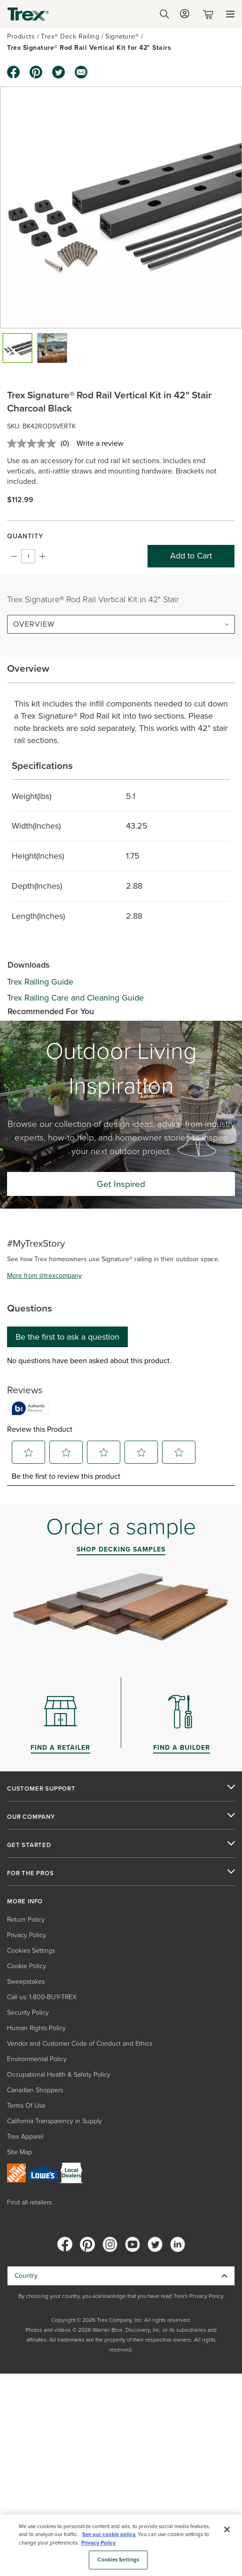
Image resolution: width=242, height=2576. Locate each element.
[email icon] (81, 72)
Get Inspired (121, 1184)
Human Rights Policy (36, 2028)
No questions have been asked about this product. (89, 1361)
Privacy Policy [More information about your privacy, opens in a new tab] (98, 2543)
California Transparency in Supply (54, 2121)
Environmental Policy (37, 2059)
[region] (121, 2545)
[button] (17, 348)
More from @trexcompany (44, 1275)
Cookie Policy (26, 1966)
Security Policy (28, 2012)
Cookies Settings (31, 1950)
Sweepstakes (26, 1981)
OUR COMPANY (31, 1817)
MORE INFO (25, 1901)
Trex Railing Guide (40, 982)
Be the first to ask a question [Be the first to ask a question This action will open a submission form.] (67, 1337)
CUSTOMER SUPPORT (41, 1789)
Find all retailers (29, 2202)
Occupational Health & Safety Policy (58, 2074)
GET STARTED (29, 1845)
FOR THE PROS (30, 1873)
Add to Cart (191, 556)
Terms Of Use (26, 2105)
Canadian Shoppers (35, 2090)
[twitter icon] (58, 72)
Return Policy (26, 1919)
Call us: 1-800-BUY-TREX (42, 1997)
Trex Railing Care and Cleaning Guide (75, 998)
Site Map (19, 2152)
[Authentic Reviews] (30, 1408)
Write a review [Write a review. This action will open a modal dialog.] (100, 443)
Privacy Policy (26, 1935)
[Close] (227, 2529)
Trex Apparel (25, 2136)
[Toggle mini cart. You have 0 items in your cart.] (210, 14)
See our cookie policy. (109, 2534)
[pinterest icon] (36, 72)
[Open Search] (164, 14)
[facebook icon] (13, 72)
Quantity (25, 536)
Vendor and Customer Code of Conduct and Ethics (79, 2043)
